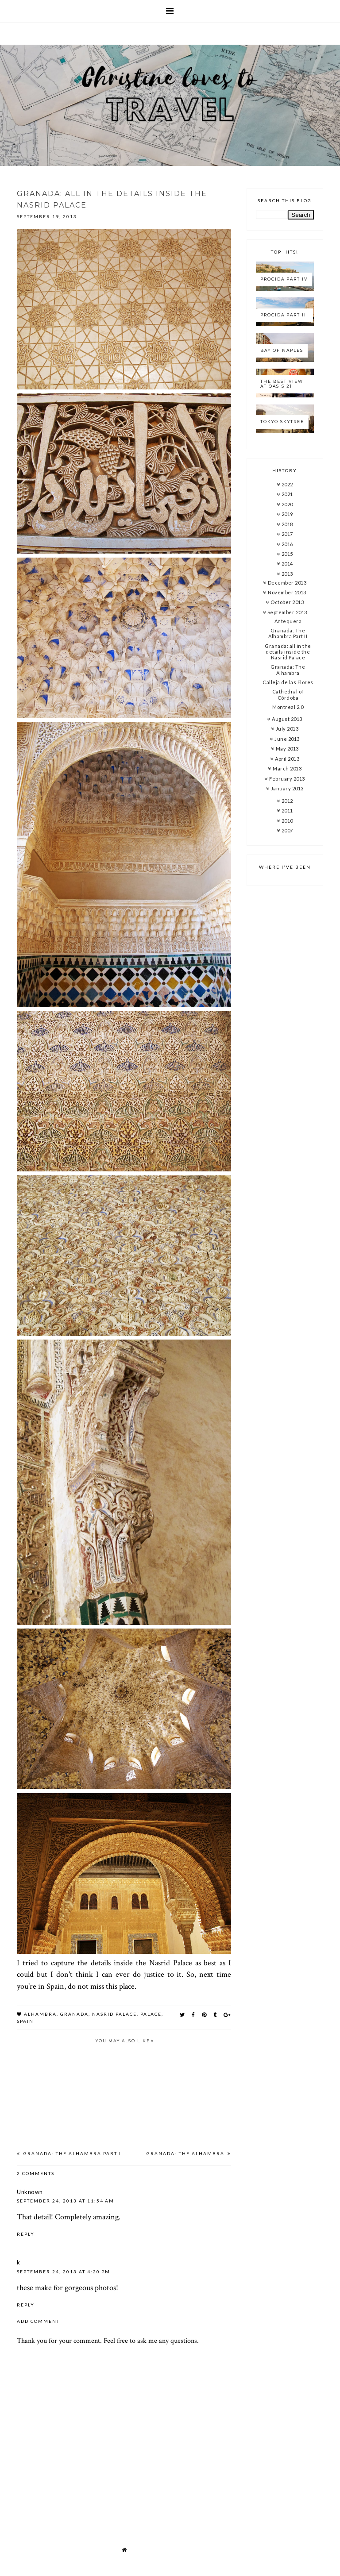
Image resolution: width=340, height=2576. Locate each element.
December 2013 (287, 582)
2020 (287, 504)
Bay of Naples (281, 350)
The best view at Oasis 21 (281, 384)
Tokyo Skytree (282, 421)
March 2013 (287, 768)
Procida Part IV (284, 279)
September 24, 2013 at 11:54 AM (65, 2200)
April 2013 (287, 759)
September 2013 (287, 612)
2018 (287, 524)
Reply (26, 2234)
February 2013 (287, 779)
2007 (287, 830)
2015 (287, 554)
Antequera (288, 621)
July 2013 (287, 729)
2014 (287, 563)
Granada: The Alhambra (186, 2153)
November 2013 (287, 592)
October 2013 (287, 602)
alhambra (40, 2014)
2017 (287, 534)
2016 (287, 544)
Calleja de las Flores (288, 682)
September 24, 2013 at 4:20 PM (63, 2271)
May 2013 (287, 748)
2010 (287, 821)
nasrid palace (114, 2014)
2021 (287, 494)
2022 (287, 484)
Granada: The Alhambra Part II (73, 2153)
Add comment (38, 2321)
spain (25, 2021)
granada (74, 2014)
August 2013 (287, 719)
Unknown (30, 2191)
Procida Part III (284, 314)
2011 (287, 810)
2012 (287, 801)
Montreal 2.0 (287, 707)
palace (151, 2014)
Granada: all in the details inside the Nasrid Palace (288, 651)
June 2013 (287, 739)
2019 (287, 514)
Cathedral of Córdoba (288, 694)
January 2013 (287, 788)
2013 (287, 574)
